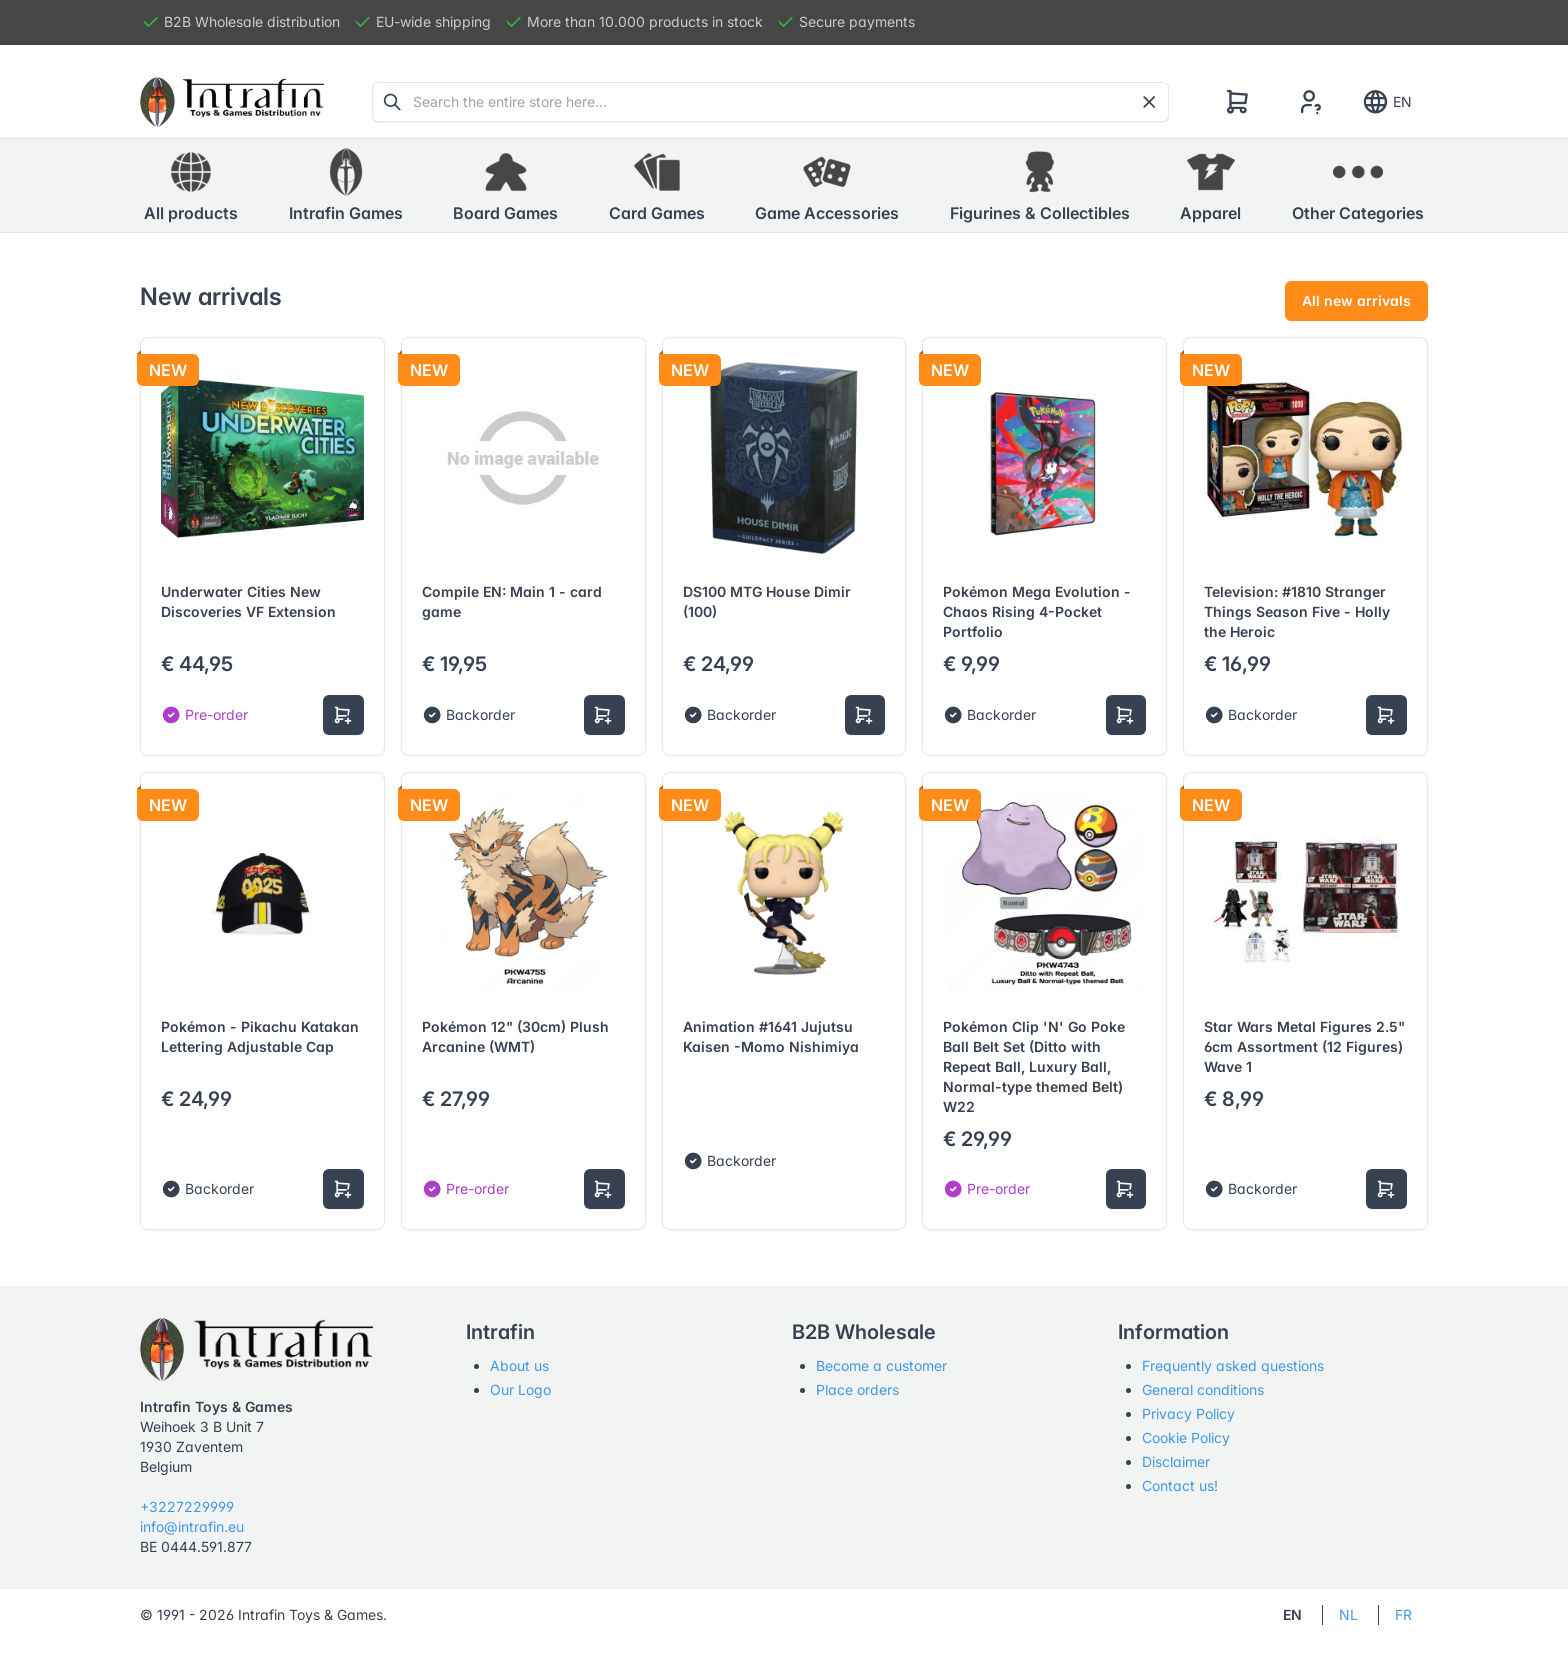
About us (519, 1365)
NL (1348, 1614)
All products (191, 185)
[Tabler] (232, 102)
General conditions (1203, 1389)
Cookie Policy (1186, 1437)
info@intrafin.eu (192, 1526)
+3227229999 (187, 1506)
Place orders (857, 1389)
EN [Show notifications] (1386, 102)
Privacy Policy (1188, 1413)
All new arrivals (1356, 300)
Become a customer (881, 1365)
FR (1403, 1614)
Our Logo (520, 1389)
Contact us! (1180, 1485)
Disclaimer (1176, 1461)
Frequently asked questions (1233, 1365)
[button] (346, 186)
